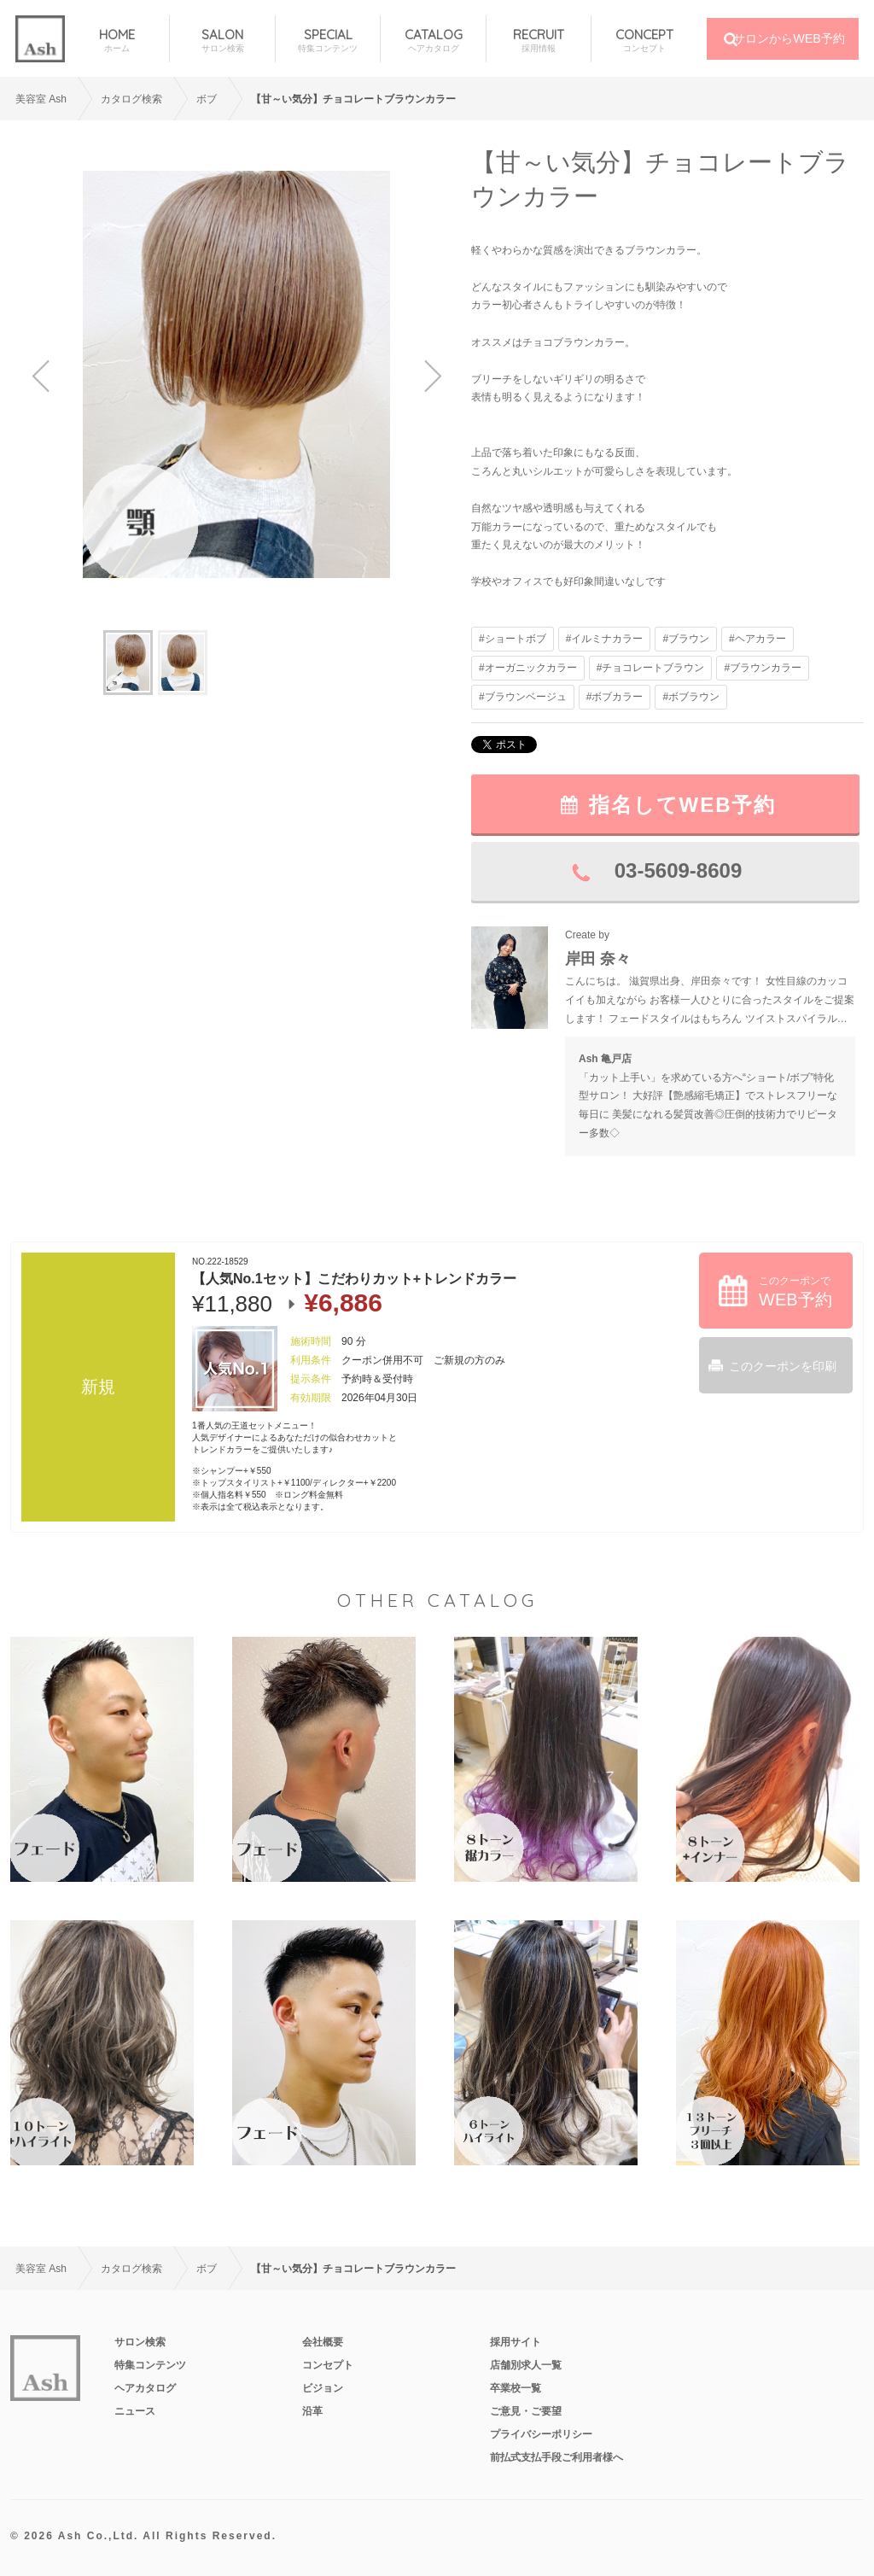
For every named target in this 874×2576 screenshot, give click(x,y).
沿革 (312, 2411)
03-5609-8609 (678, 870)
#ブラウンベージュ (523, 697)
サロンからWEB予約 (789, 38)
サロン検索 (140, 2342)
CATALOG (433, 40)
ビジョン (322, 2388)
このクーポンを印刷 (782, 1366)
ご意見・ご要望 (526, 2411)
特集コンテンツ (150, 2365)
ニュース (134, 2411)
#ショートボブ (512, 639)
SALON (222, 40)
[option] (236, 374)
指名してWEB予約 (683, 804)
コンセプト (327, 2365)
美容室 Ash (41, 99)
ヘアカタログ (145, 2388)
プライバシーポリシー (541, 2434)
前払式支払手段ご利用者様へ (556, 2457)
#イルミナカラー (605, 639)
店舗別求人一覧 (526, 2365)
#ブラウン (685, 639)
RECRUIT (539, 40)
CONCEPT (644, 40)
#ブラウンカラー (762, 668)
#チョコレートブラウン (651, 668)
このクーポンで (795, 1292)
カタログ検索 (131, 99)
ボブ (206, 99)
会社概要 (322, 2342)
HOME (117, 40)
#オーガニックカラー (528, 668)
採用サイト (515, 2342)
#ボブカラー (615, 697)
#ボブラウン (691, 697)
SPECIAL (328, 40)
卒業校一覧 (515, 2388)
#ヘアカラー (757, 639)
